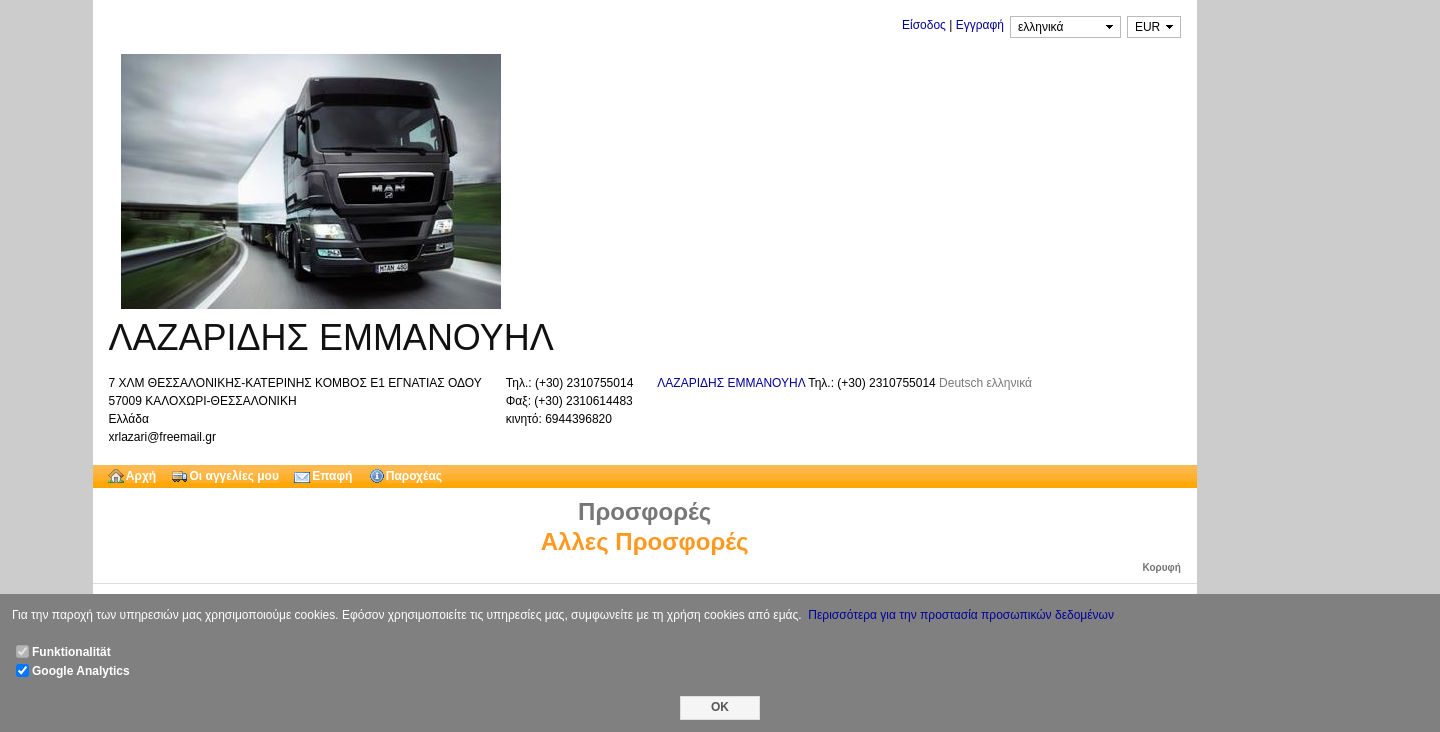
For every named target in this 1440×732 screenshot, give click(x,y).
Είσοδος (924, 25)
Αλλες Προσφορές (645, 541)
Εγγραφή (980, 25)
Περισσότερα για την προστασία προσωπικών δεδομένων (961, 615)
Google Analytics (81, 671)
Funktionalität (71, 652)
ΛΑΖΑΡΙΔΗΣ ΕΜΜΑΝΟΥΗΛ (732, 383)
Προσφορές (644, 511)
